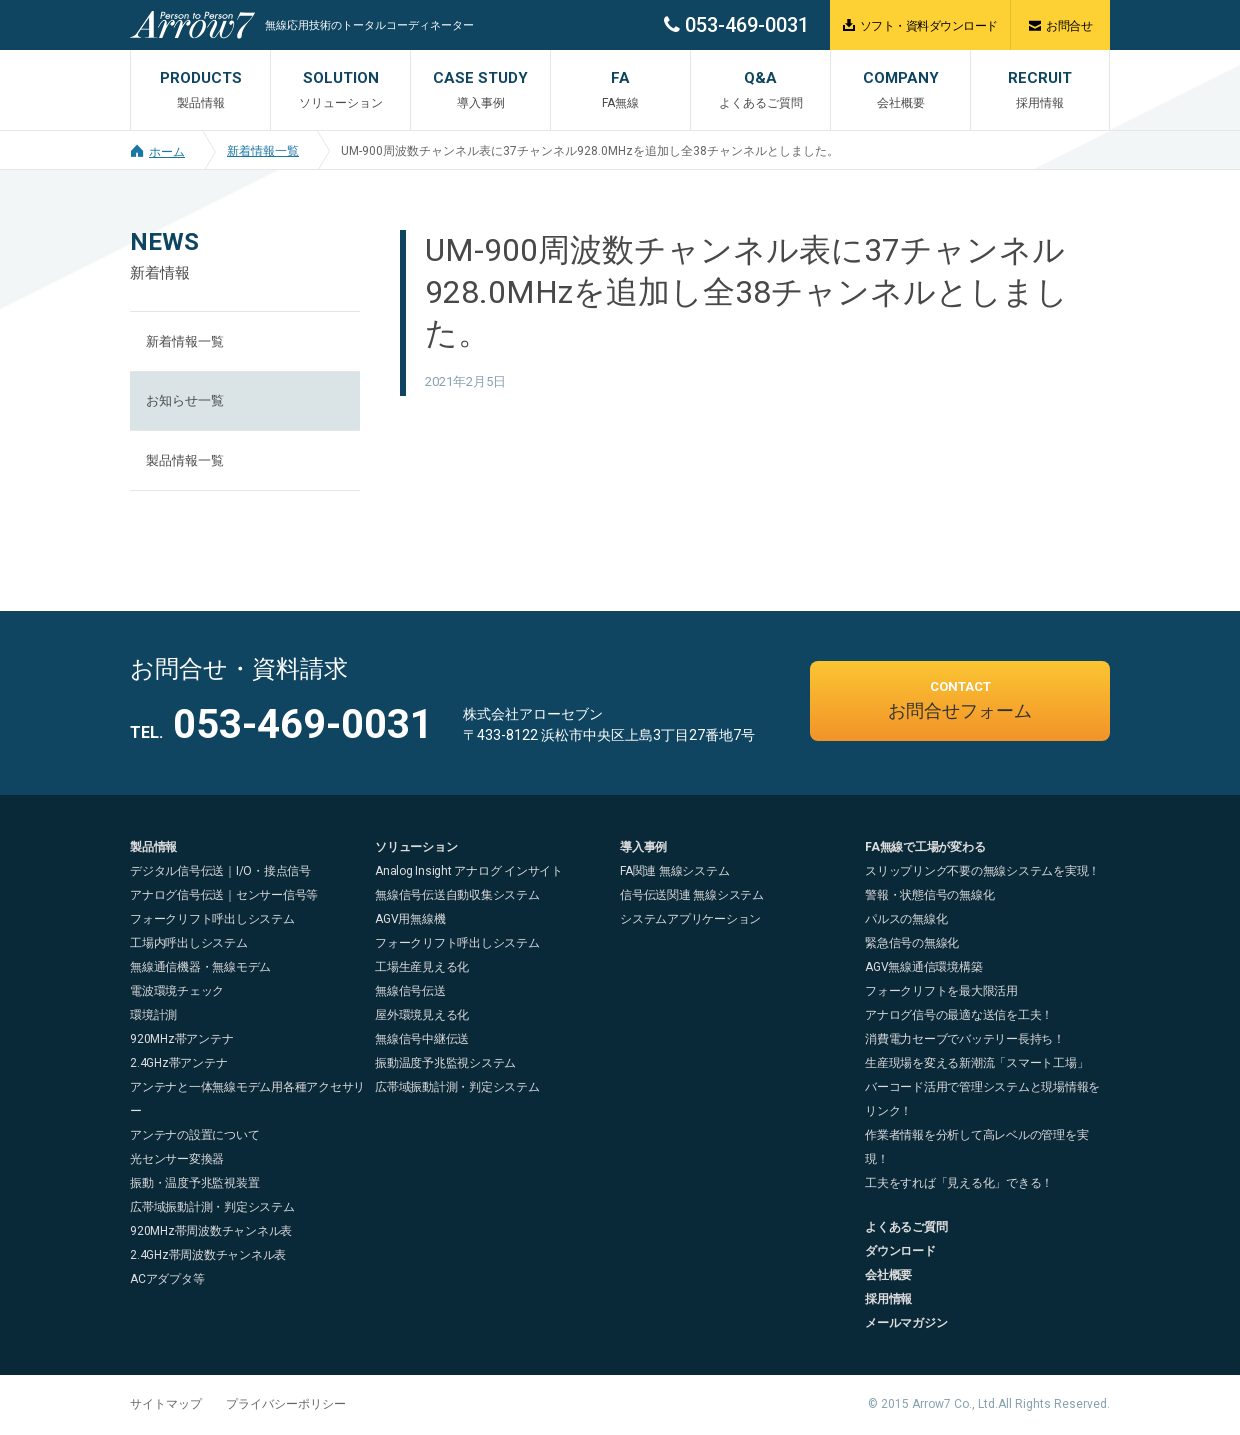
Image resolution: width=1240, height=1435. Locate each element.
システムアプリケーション (690, 919)
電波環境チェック (177, 991)
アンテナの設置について (194, 1135)
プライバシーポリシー (286, 1404)
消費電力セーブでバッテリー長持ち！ (965, 1039)
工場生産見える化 (422, 967)
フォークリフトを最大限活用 (941, 991)
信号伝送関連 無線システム (692, 895)
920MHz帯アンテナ (181, 1039)
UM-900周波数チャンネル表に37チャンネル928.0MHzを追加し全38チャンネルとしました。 (590, 151)
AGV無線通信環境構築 (923, 967)
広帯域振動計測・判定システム (212, 1207)
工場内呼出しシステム (189, 943)
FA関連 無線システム (674, 871)
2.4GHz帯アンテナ (178, 1063)
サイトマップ (166, 1404)
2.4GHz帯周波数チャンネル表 (208, 1255)
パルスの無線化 (906, 919)
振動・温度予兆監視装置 (194, 1183)
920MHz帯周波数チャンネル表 (211, 1231)
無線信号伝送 (410, 991)
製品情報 (153, 847)
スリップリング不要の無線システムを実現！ (982, 871)
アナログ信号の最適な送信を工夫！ (959, 1015)
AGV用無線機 (410, 919)
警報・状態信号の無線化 (929, 895)
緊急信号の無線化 (912, 943)
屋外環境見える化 (422, 1015)
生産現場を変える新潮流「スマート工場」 (976, 1063)
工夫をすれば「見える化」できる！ (959, 1183)
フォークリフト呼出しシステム (212, 919)
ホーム (157, 152)
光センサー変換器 (177, 1159)
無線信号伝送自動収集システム (457, 895)
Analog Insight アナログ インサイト (469, 871)
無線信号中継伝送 (422, 1039)
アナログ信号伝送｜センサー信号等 (224, 895)
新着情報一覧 (263, 151)
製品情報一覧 (185, 460)
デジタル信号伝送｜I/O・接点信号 (220, 871)
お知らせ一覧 (185, 400)
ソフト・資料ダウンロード (920, 25)
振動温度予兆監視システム (445, 1063)
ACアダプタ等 (167, 1279)
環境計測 (153, 1015)
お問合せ (1060, 25)
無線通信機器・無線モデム (200, 967)
